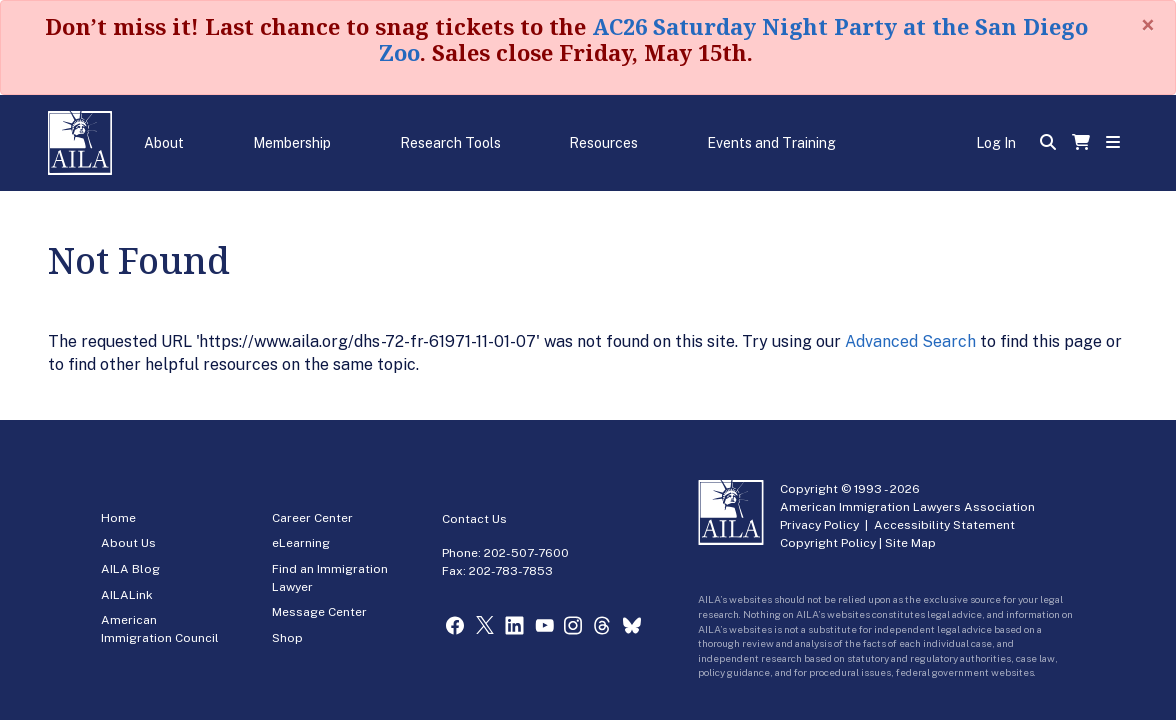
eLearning (301, 543)
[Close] (1148, 25)
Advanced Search (910, 341)
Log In (996, 143)
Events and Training (771, 143)
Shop (287, 638)
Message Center (319, 612)
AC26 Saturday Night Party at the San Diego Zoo (733, 39)
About (164, 143)
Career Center (312, 518)
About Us (128, 543)
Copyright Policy (828, 543)
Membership (292, 143)
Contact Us (474, 519)
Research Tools (450, 143)
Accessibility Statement (944, 525)
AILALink (127, 595)
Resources (603, 143)
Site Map (910, 543)
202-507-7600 (526, 553)
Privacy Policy (819, 525)
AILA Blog (130, 569)
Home (118, 518)
